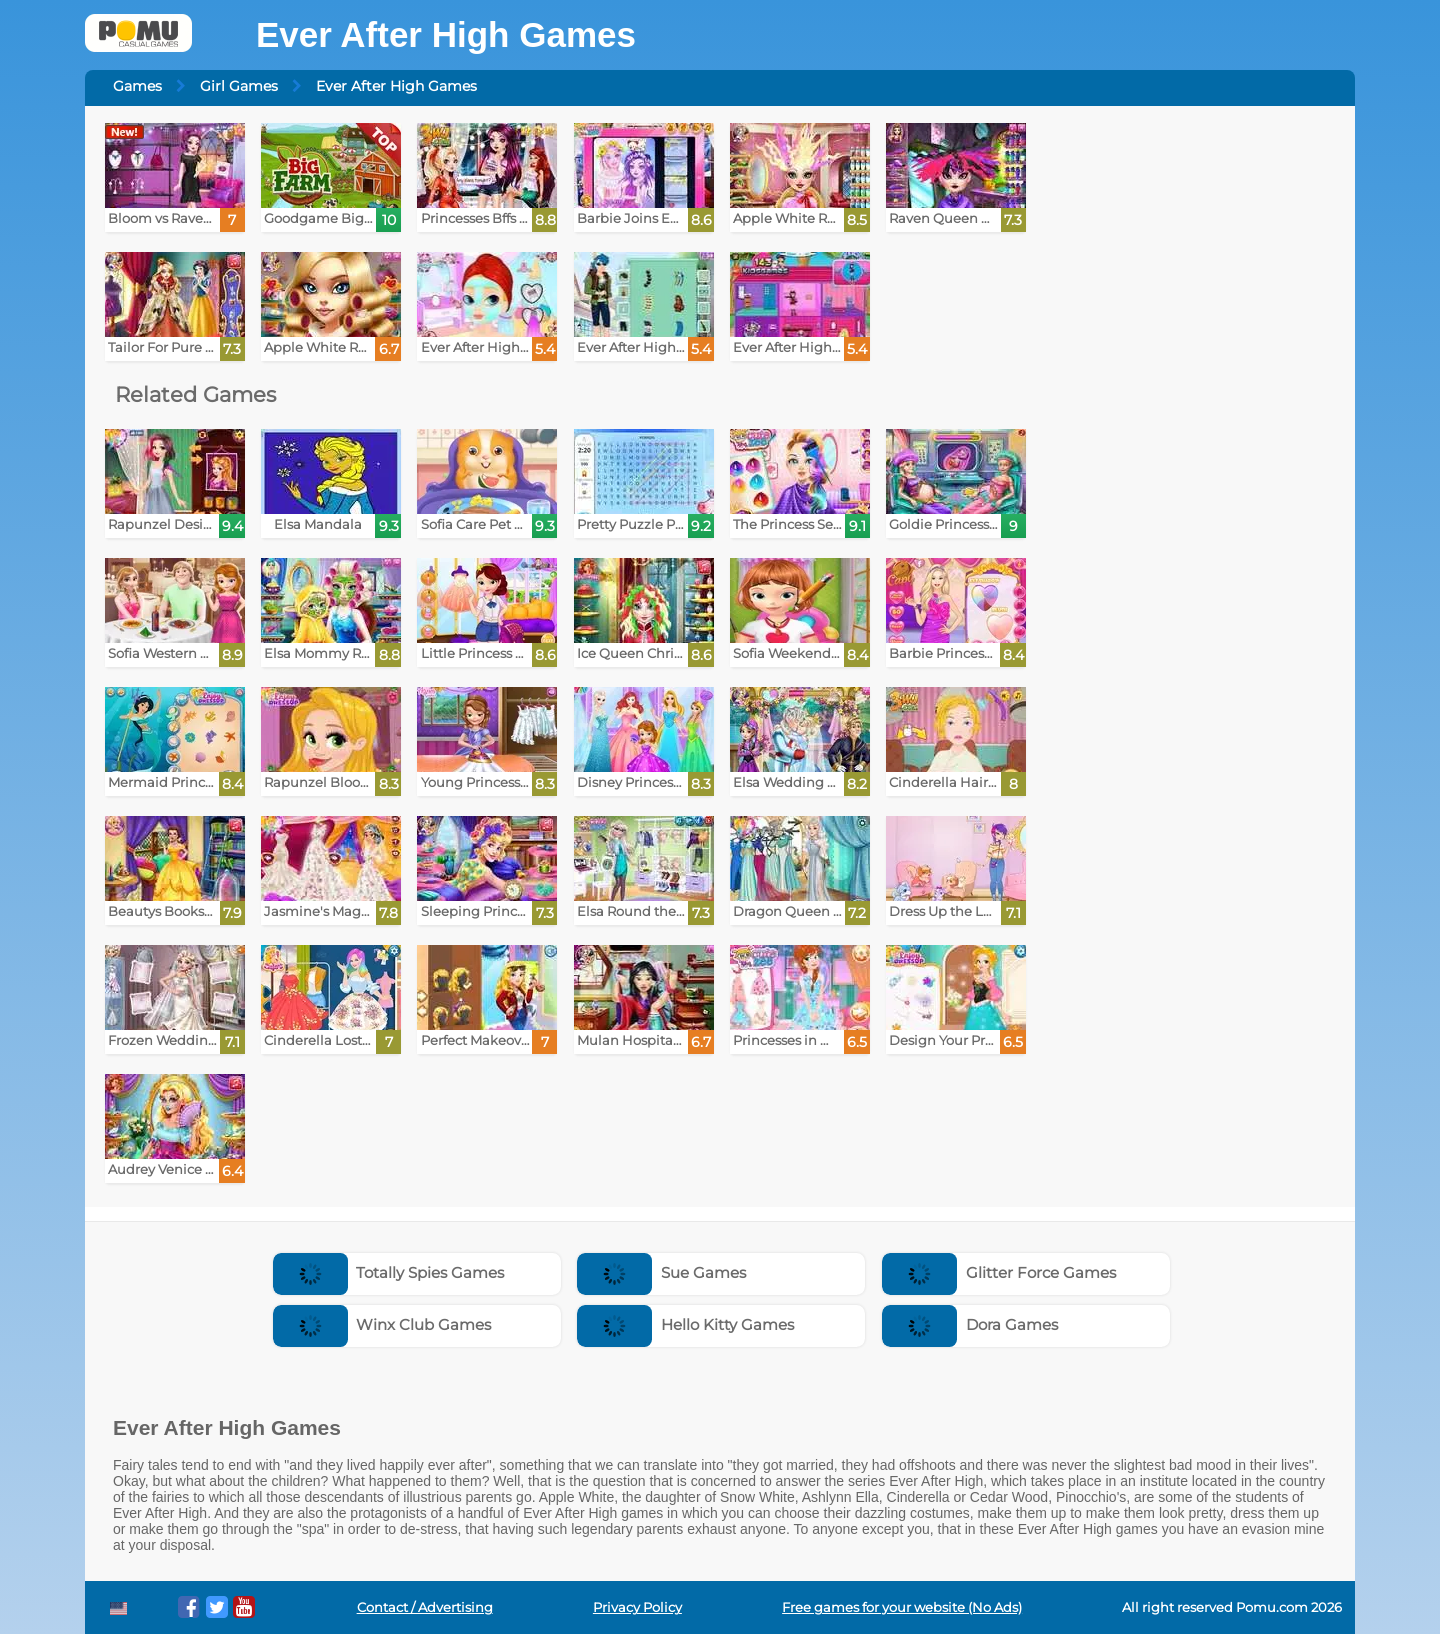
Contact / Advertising (425, 1607)
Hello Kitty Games (685, 1324)
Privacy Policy (637, 1607)
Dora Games (970, 1324)
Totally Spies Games (389, 1272)
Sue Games (661, 1272)
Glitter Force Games (999, 1272)
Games (137, 86)
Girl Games (239, 86)
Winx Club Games (382, 1324)
